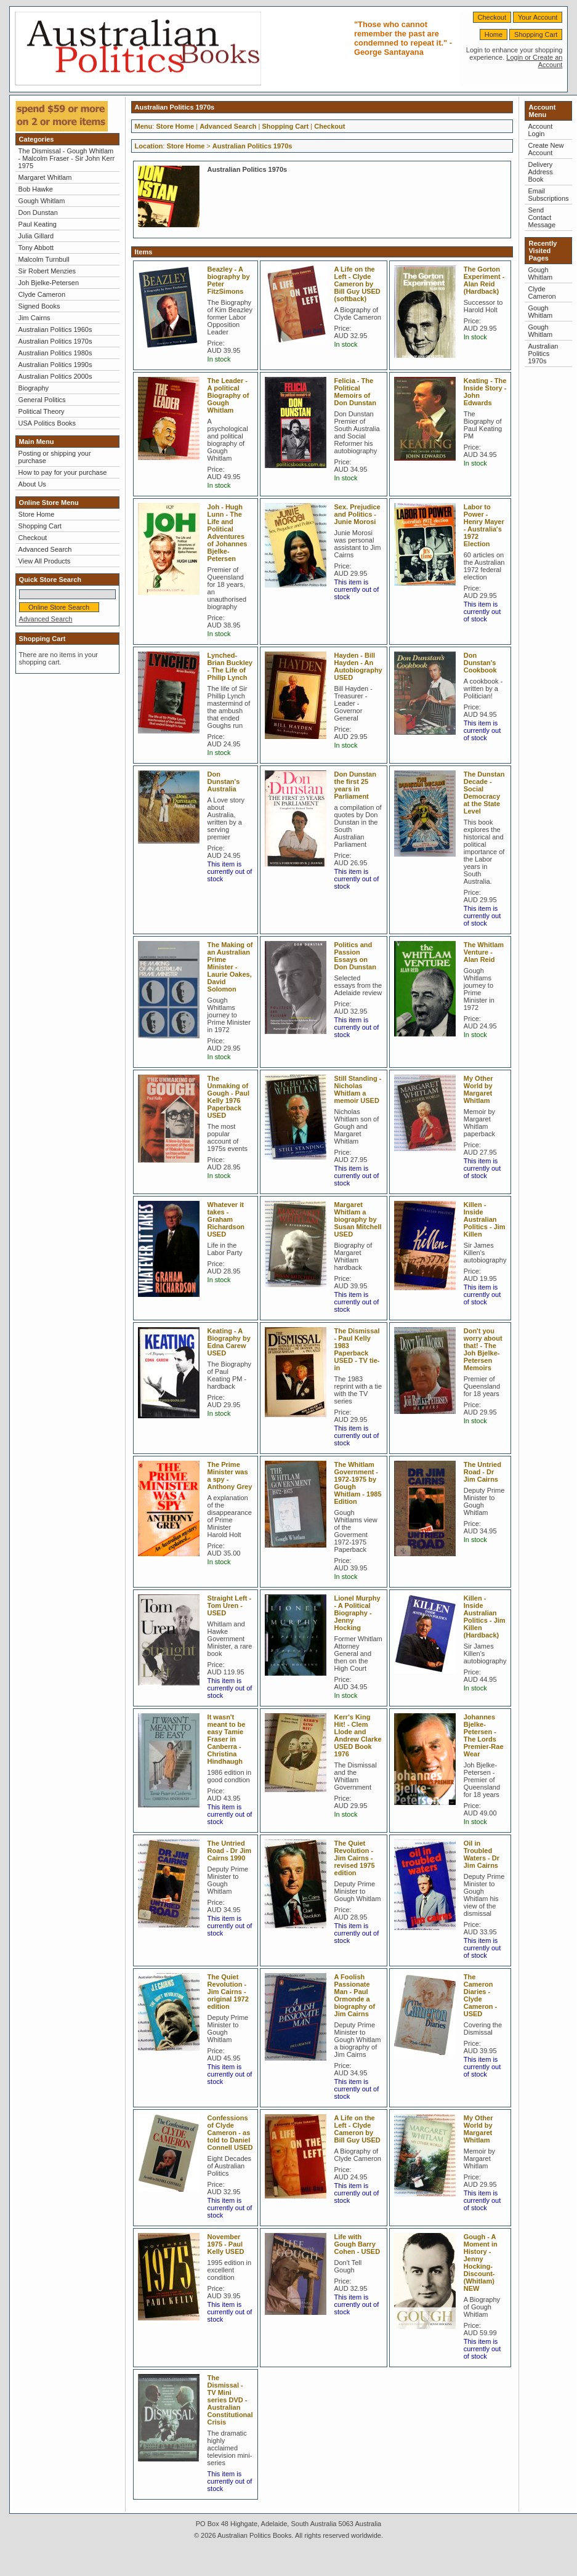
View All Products (44, 561)
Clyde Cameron (41, 294)
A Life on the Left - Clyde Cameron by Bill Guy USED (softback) (357, 283)
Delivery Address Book (540, 172)
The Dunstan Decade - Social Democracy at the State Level (484, 792)
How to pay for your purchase (62, 472)
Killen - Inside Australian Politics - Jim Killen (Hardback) (485, 1616)
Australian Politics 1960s (55, 329)
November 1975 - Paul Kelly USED (226, 2244)
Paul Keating (37, 224)
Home (493, 34)
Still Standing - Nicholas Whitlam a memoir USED (358, 1089)
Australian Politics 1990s (55, 364)
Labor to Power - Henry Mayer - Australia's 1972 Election (484, 525)
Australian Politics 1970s (55, 341)
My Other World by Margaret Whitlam (478, 1089)
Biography (33, 388)
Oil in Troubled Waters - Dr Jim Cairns (481, 1854)
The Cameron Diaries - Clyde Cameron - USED (480, 1995)
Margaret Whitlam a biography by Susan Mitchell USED (358, 1219)
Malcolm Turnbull (44, 259)
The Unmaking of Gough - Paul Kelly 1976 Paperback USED (228, 1097)
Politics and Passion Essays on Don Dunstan (355, 956)
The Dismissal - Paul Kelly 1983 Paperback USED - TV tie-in (357, 1349)
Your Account (537, 17)
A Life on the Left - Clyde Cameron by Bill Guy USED (357, 2129)
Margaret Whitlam (45, 177)
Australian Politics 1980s (55, 353)
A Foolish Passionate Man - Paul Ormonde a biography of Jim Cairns (355, 1995)
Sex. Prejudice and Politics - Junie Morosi (357, 514)
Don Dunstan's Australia (224, 781)
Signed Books (39, 306)
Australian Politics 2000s (55, 376)
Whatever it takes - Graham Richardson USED (226, 1219)
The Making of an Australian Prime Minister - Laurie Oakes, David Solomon (230, 967)
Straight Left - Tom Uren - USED (230, 1605)
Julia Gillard (36, 236)
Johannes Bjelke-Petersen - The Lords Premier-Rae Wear (484, 1735)
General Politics (42, 399)
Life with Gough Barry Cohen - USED (357, 2244)
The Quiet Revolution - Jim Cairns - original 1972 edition (228, 1991)
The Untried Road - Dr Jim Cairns (482, 1472)
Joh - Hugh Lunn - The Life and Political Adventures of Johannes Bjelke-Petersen (228, 532)
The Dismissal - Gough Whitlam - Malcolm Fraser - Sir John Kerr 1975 (66, 158)
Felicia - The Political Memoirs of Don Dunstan (355, 391)
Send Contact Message (541, 217)
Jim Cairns (34, 317)
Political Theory (41, 411)
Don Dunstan (38, 212)
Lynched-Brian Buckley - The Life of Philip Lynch (230, 666)
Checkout (492, 17)
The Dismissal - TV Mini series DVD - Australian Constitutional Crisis (230, 2400)
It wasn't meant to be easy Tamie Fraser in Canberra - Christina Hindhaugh (227, 1739)
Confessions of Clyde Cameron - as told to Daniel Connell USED (230, 2132)
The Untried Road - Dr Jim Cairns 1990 (230, 1850)
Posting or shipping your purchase (54, 457)
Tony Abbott (36, 247)
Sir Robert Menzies (47, 271)
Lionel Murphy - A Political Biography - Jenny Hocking (357, 1612)
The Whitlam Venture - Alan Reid (484, 952)
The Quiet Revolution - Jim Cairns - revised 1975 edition (354, 1857)
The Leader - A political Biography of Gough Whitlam (228, 395)
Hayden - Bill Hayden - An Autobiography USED (358, 666)
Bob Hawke (35, 189)
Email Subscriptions (548, 194)
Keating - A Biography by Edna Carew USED (229, 1342)
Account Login (540, 130)
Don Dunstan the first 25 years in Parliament (355, 785)
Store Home (36, 514)
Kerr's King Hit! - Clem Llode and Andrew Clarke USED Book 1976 (358, 1735)
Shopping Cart (535, 34)
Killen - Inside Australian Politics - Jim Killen (485, 1219)
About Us (32, 484)
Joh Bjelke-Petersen (48, 282)
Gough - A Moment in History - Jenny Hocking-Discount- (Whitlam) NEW (481, 2262)
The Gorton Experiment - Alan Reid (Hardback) (484, 280)
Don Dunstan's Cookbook (480, 663)
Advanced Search (45, 549)
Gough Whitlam (41, 200)
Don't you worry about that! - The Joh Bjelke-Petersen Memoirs (483, 1349)
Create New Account (545, 149)
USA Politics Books (47, 423)
